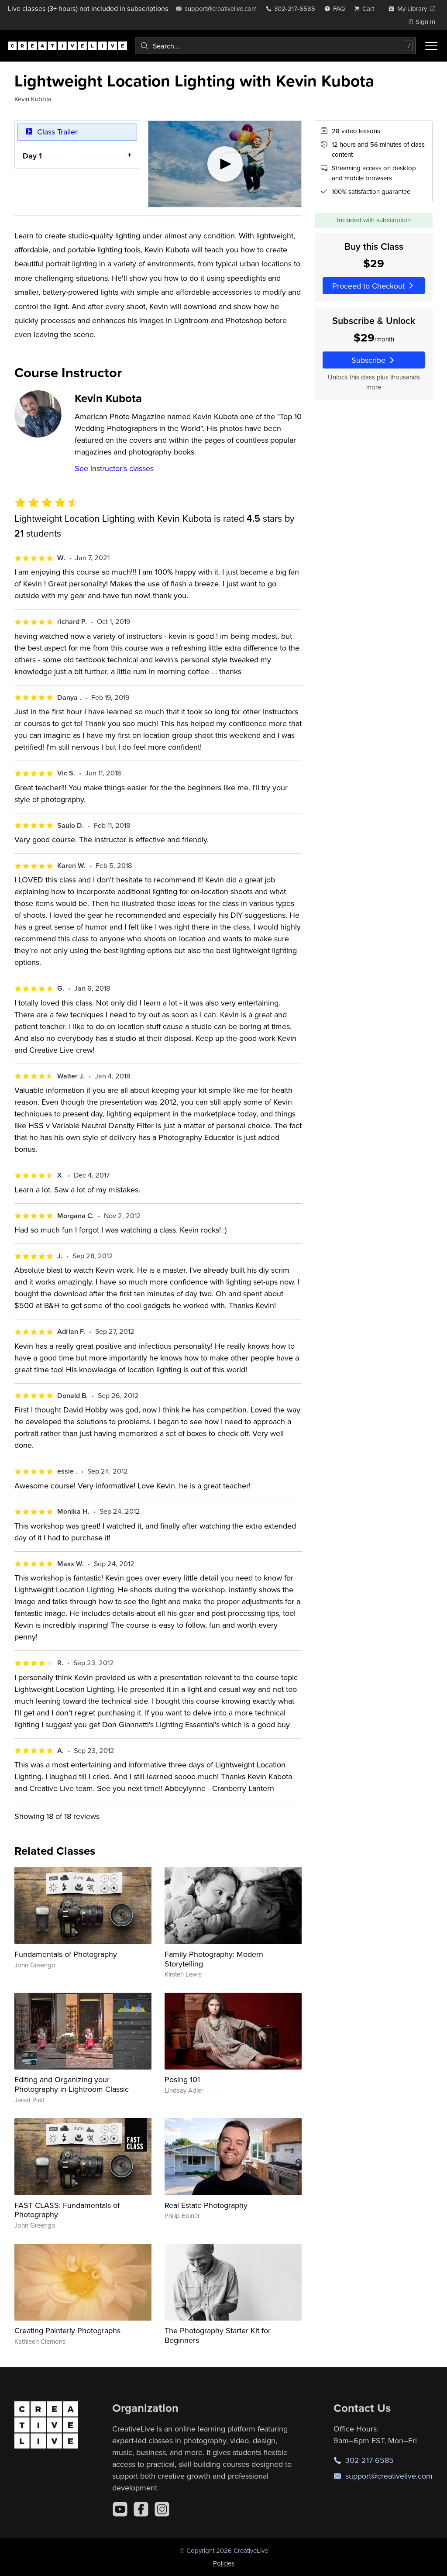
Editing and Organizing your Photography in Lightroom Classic (71, 2084)
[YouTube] (120, 2509)
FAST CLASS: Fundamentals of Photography (67, 2210)
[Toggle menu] (431, 46)
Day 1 (32, 155)
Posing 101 (182, 2079)
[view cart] (366, 8)
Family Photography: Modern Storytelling (214, 1959)
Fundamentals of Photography (65, 1954)
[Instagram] (162, 2509)
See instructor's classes (114, 468)
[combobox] (275, 46)
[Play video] (225, 164)
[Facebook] (141, 2509)
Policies (223, 2563)
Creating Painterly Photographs (67, 2330)
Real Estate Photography (206, 2205)
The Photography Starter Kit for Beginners (218, 2335)
